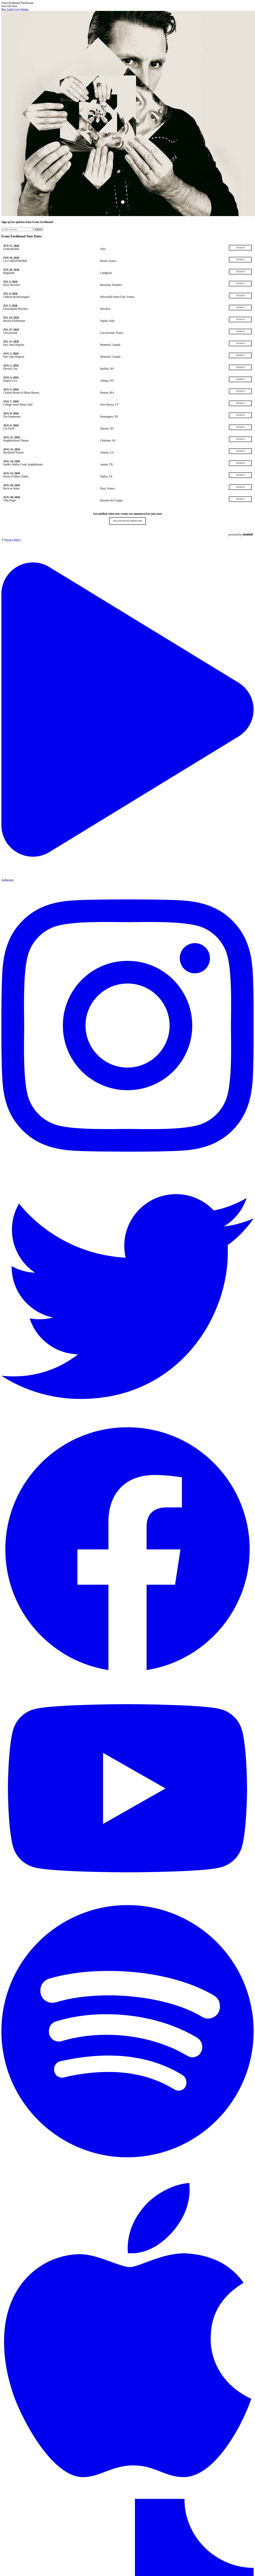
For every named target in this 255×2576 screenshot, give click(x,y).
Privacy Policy (12, 539)
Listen (10, 9)
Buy (3, 9)
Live (17, 9)
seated (247, 534)
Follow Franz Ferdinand (127, 521)
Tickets (240, 247)
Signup (24, 9)
